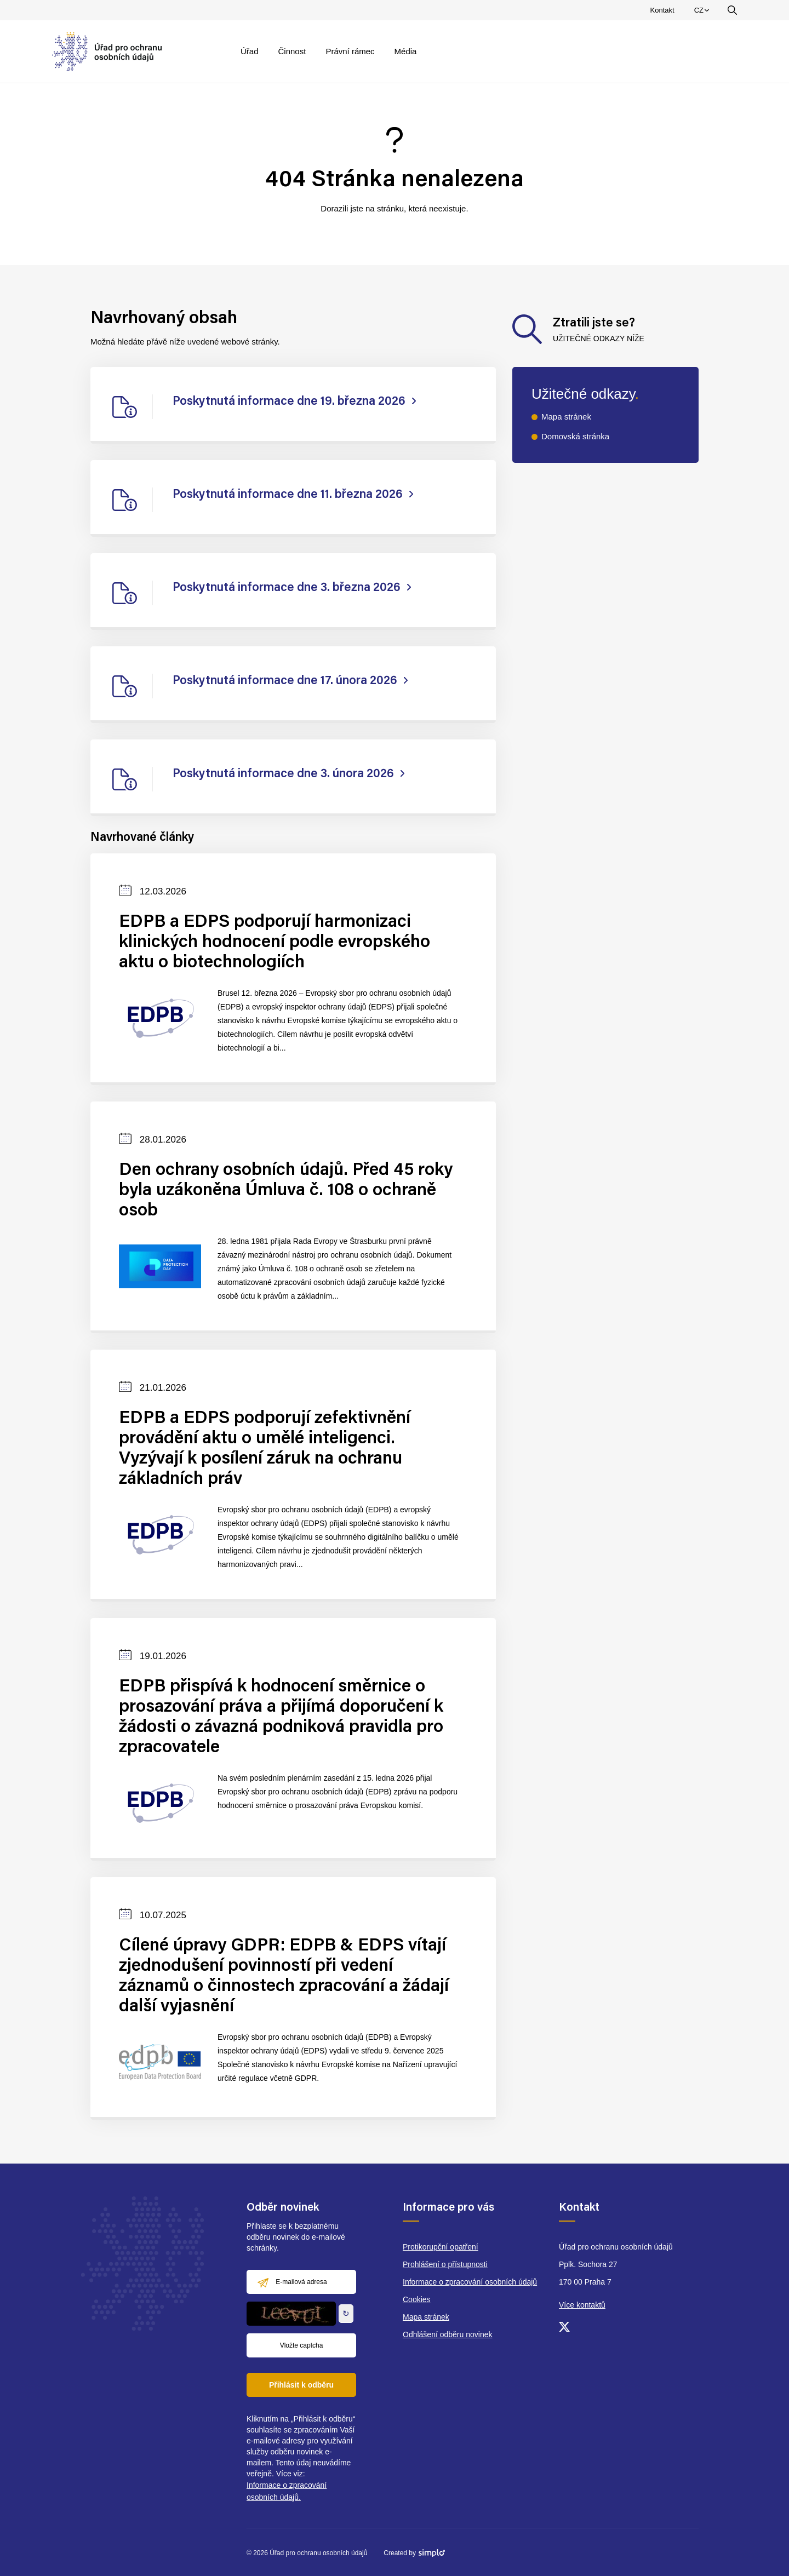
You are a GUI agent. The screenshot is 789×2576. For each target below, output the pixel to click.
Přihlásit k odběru (301, 2384)
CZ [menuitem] (703, 12)
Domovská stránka (575, 436)
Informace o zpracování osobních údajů (470, 2281)
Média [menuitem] (406, 51)
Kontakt (662, 10)
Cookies (417, 2299)
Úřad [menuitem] (250, 51)
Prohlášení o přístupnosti (445, 2264)
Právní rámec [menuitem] (349, 51)
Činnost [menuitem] (292, 51)
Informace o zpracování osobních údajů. (287, 2491)
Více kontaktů (582, 2304)
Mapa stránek (566, 416)
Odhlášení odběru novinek (447, 2334)
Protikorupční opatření (440, 2246)
